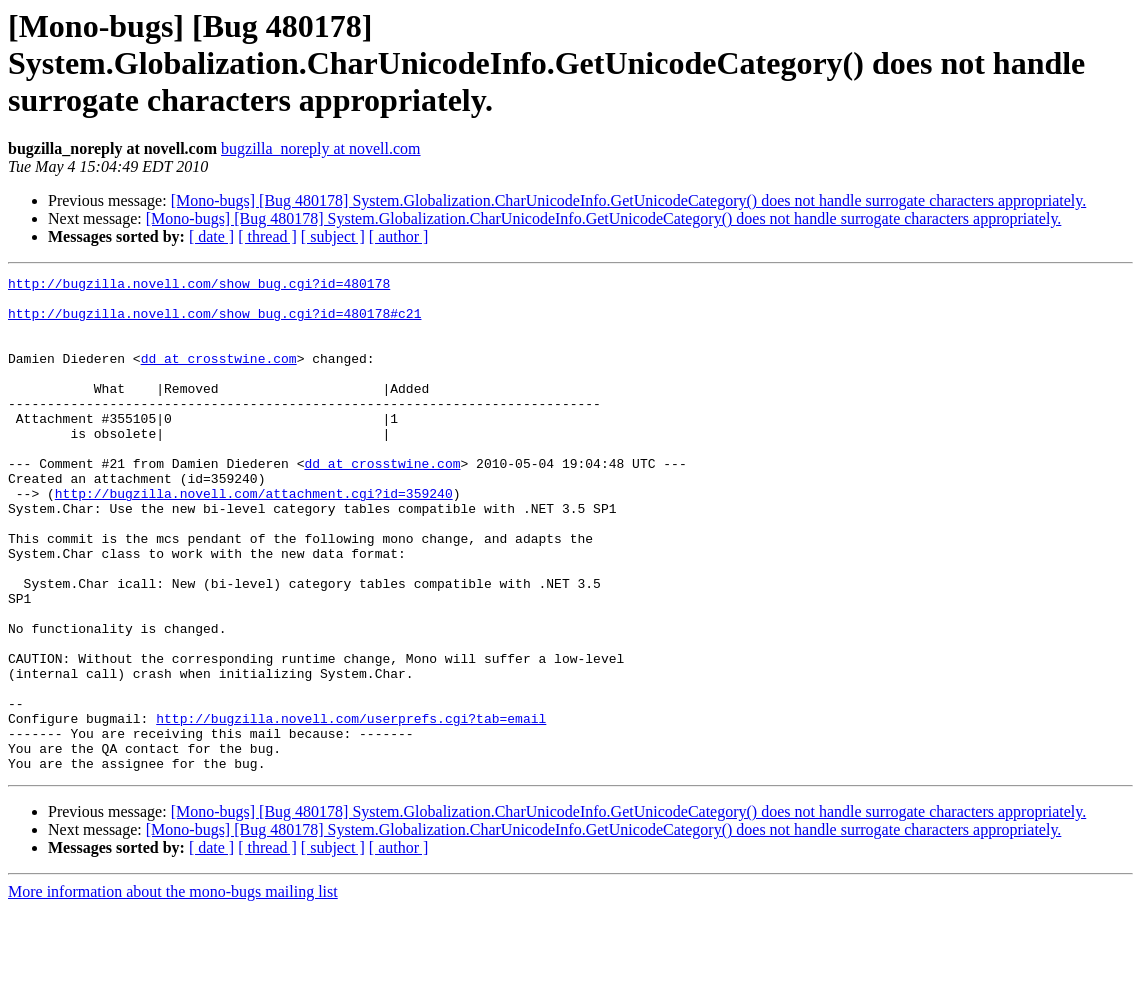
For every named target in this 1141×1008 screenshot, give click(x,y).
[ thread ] (267, 236)
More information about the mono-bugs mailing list (173, 990)
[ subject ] (333, 236)
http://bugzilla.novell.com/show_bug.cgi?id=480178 (199, 286)
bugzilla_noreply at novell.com (321, 148)
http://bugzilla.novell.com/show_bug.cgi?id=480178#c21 (214, 322)
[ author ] (399, 236)
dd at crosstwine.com (219, 376)
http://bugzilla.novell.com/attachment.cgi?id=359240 (254, 538)
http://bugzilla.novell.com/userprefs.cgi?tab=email (351, 808)
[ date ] (211, 236)
